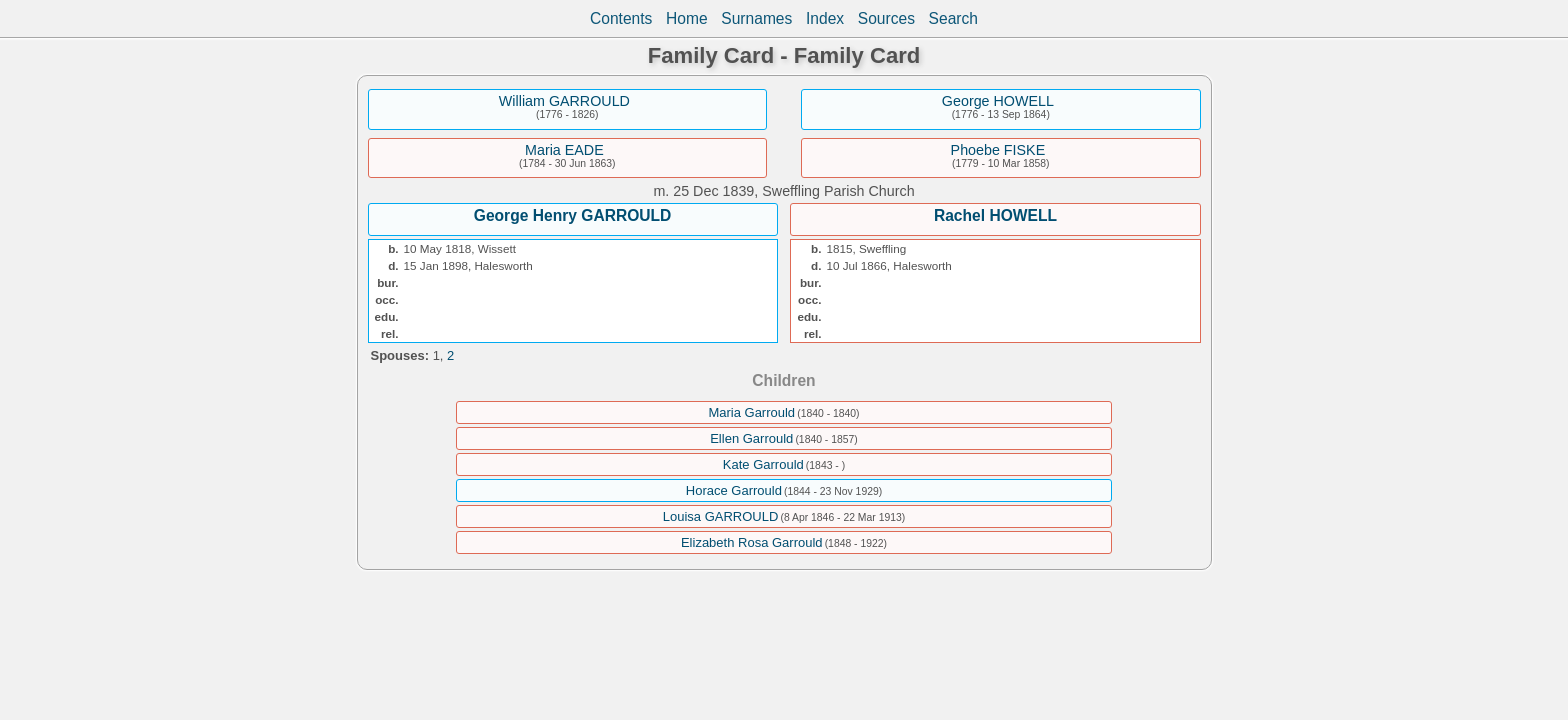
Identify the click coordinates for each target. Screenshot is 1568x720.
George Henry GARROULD (573, 215)
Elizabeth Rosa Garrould (752, 542)
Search (953, 18)
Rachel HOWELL (995, 215)
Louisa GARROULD (721, 516)
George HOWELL (998, 101)
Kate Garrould (763, 464)
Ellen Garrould (751, 438)
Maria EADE (564, 150)
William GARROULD (564, 101)
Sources (886, 18)
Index (825, 18)
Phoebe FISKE (998, 150)
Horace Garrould (734, 490)
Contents (621, 18)
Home (687, 18)
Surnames (756, 18)
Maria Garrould (751, 412)
